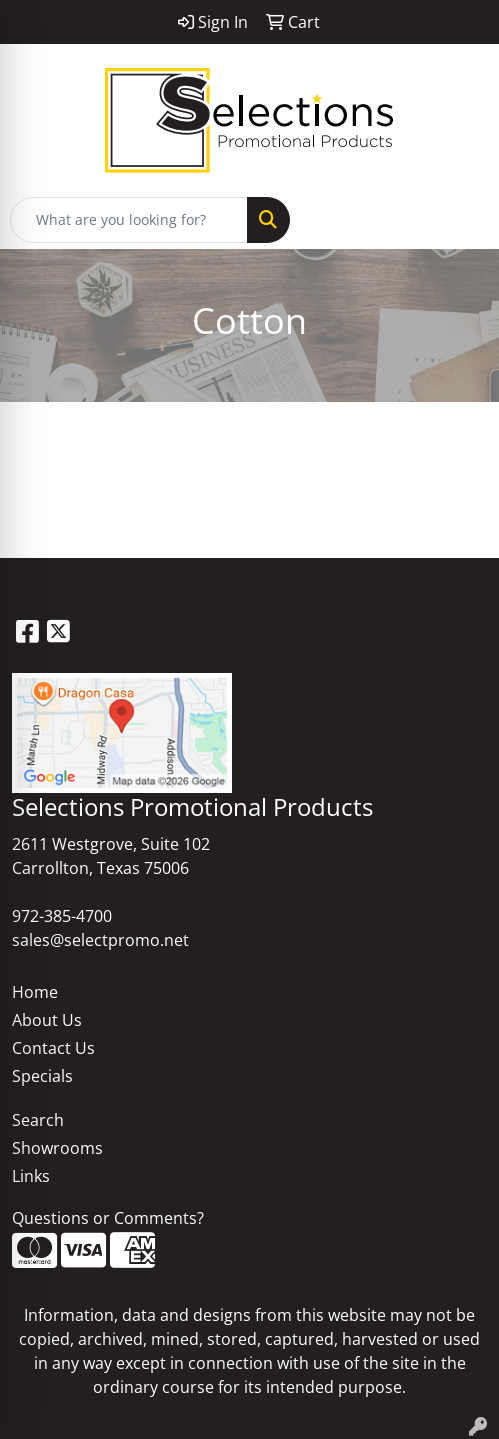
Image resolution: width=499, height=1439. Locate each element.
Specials (42, 1076)
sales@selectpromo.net (100, 940)
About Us (47, 1020)
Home (35, 992)
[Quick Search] (129, 220)
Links (31, 1176)
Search (38, 1120)
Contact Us (53, 1048)
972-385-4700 (62, 916)
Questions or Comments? (108, 1218)
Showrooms (57, 1148)
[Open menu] (459, 220)
